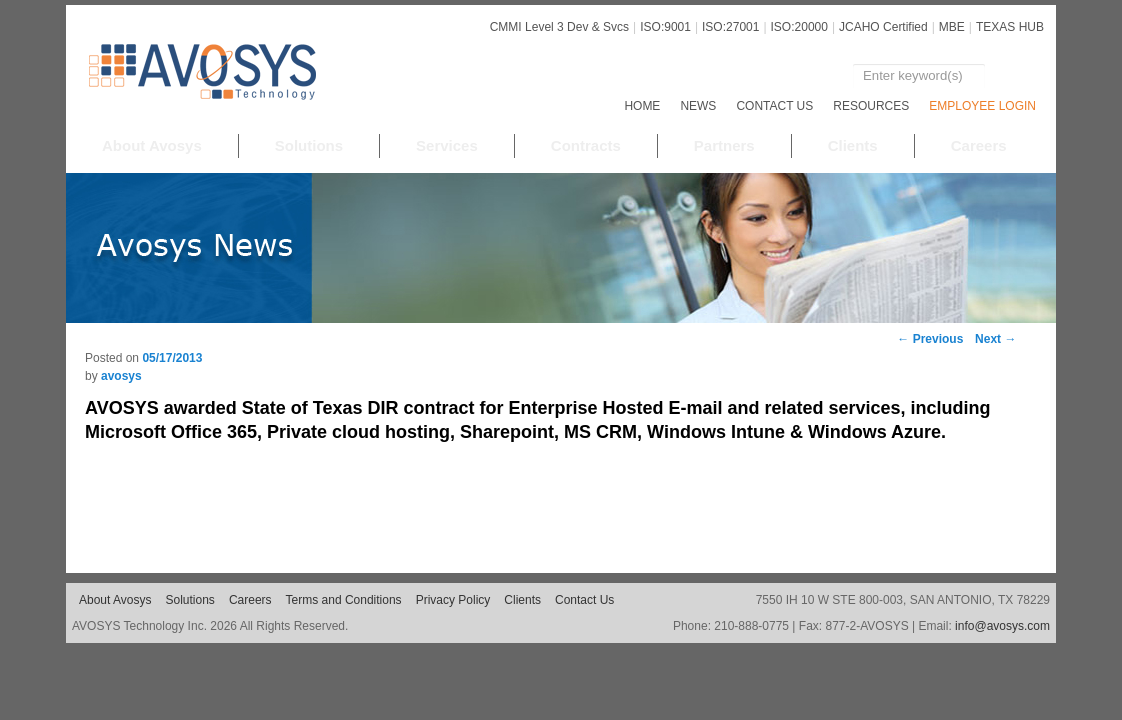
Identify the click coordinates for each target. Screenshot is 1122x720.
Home (642, 106)
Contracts (586, 145)
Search (1011, 76)
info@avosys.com (1002, 626)
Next (995, 339)
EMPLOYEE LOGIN (982, 106)
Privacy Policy (453, 600)
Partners (724, 145)
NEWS (698, 106)
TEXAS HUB (1010, 27)
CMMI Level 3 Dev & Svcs (559, 27)
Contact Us (774, 106)
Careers (979, 145)
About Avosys (152, 145)
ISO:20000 (799, 27)
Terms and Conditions (344, 600)
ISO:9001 (665, 27)
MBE (952, 27)
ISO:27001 (730, 27)
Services (447, 145)
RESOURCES (871, 106)
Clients (853, 145)
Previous (930, 339)
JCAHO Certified (883, 27)
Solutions (309, 145)
